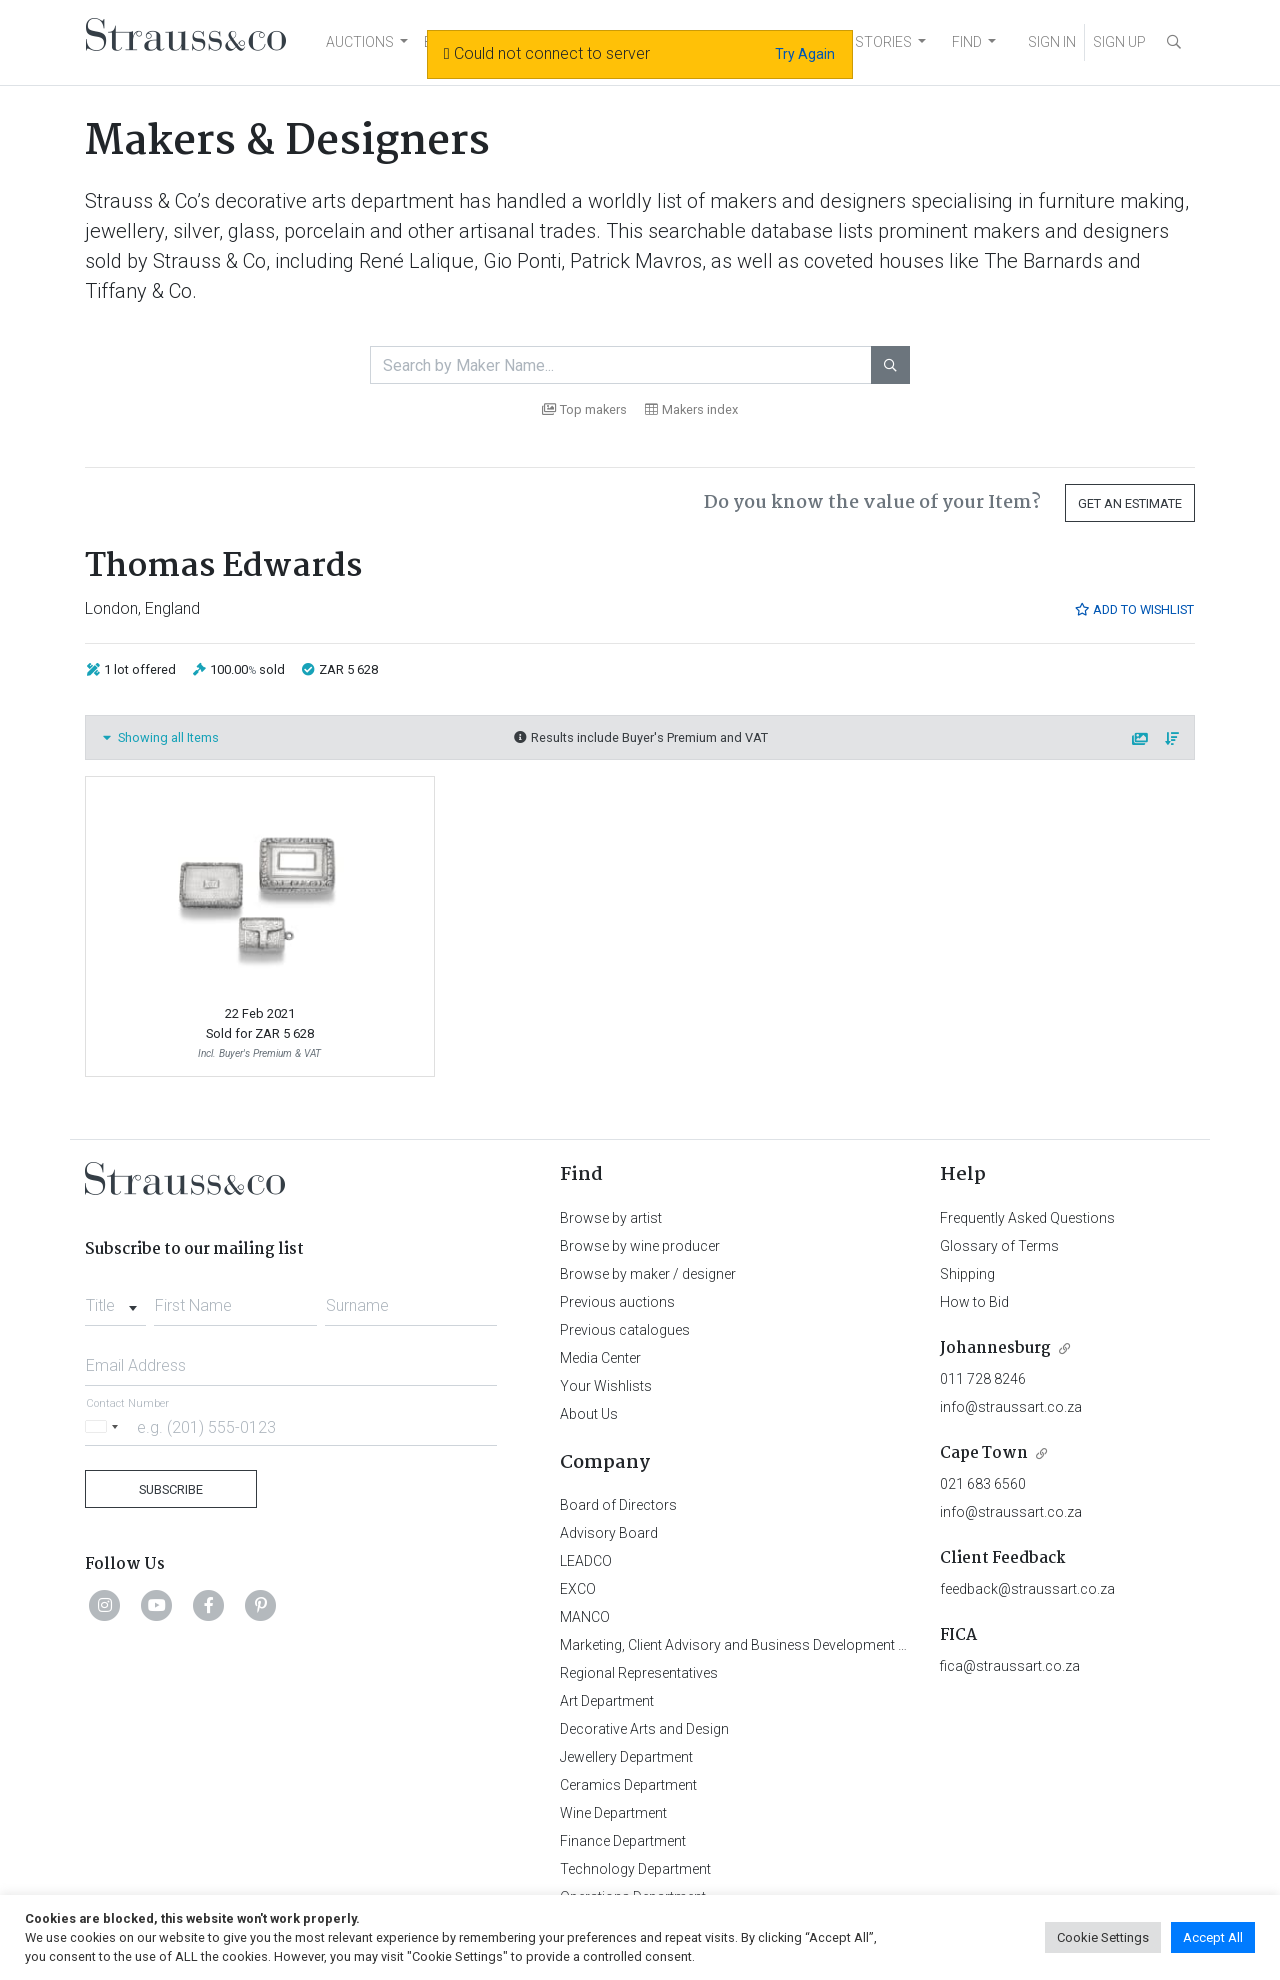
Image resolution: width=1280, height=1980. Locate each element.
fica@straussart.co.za (1010, 1666)
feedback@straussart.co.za (1027, 1589)
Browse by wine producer (640, 1246)
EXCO (578, 1589)
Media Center (600, 1358)
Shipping (967, 1274)
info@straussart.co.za (1011, 1407)
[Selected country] (105, 1426)
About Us (589, 1414)
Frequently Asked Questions (1027, 1218)
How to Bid (974, 1302)
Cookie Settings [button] (1103, 1937)
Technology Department (635, 1869)
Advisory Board (609, 1533)
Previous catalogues (625, 1330)
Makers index (691, 409)
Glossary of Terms (999, 1246)
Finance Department (623, 1841)
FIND (967, 42)
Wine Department (613, 1813)
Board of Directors (618, 1505)
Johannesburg (995, 1348)
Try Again (805, 54)
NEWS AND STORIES (846, 42)
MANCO (585, 1617)
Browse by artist (611, 1218)
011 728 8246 (983, 1379)
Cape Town (984, 1453)
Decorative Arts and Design (644, 1729)
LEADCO (586, 1561)
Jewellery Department (626, 1757)
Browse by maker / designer (648, 1274)
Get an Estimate (1130, 503)
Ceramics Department (628, 1785)
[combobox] (115, 1300)
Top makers (584, 409)
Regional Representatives (639, 1673)
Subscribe (171, 1489)
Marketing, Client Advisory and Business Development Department (765, 1645)
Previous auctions (617, 1302)
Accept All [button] (1213, 1937)
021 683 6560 (983, 1484)
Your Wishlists (606, 1386)
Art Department (607, 1701)
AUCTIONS (360, 42)
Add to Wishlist (1134, 609)
